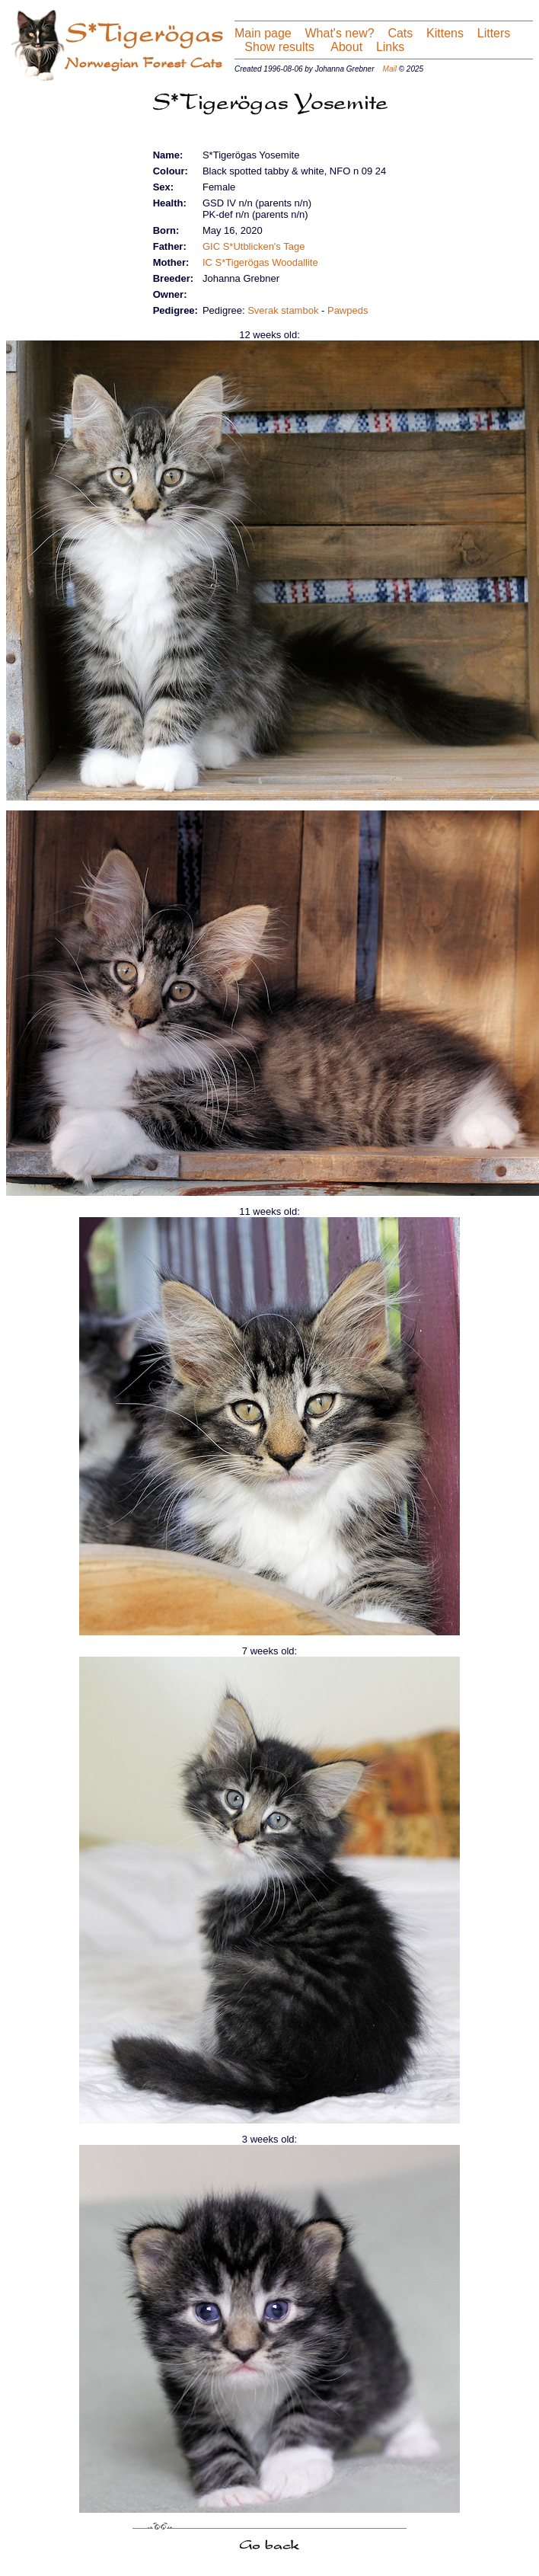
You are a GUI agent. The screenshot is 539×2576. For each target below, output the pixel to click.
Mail (390, 69)
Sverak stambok (282, 310)
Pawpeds (347, 310)
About (345, 46)
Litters (494, 33)
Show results (279, 46)
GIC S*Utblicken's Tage (254, 246)
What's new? (340, 33)
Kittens (445, 33)
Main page (263, 33)
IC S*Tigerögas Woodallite (260, 262)
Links (390, 46)
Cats (400, 33)
